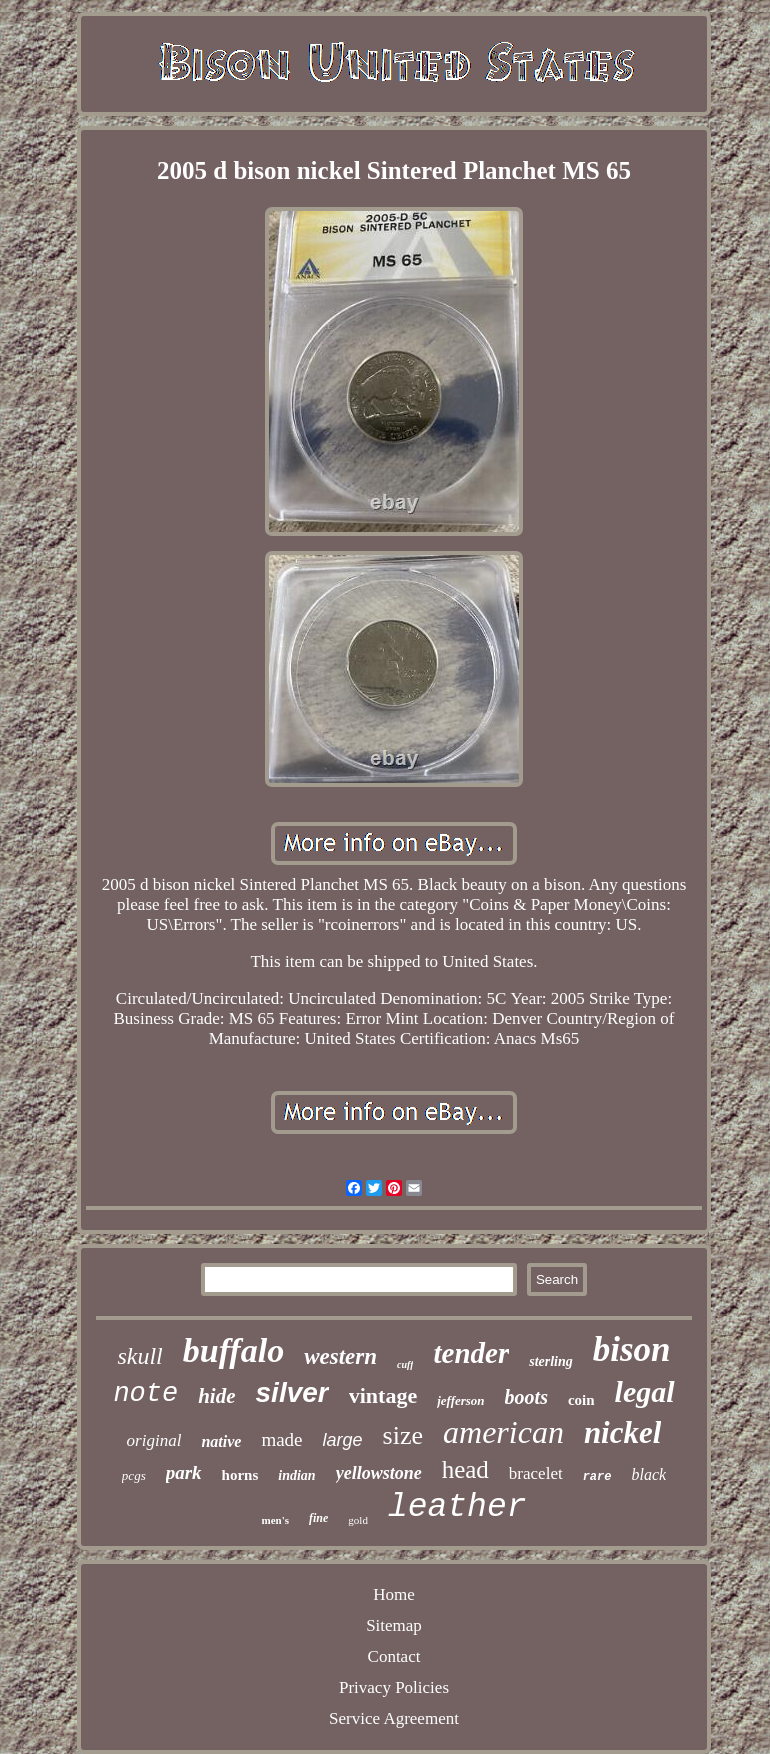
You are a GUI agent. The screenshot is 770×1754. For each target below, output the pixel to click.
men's (275, 1520)
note (145, 1394)
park (184, 1472)
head (465, 1469)
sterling (551, 1361)
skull (139, 1356)
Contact (394, 1656)
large (343, 1440)
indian (296, 1475)
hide (216, 1396)
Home (394, 1594)
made (281, 1439)
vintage (383, 1395)
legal (645, 1391)
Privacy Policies (394, 1687)
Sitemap (394, 1625)
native (221, 1441)
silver (292, 1392)
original (154, 1440)
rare (597, 1477)
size (403, 1435)
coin (581, 1400)
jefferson (460, 1400)
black (648, 1474)
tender (471, 1353)
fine (318, 1518)
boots (526, 1397)
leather (457, 1507)
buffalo (233, 1350)
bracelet (536, 1473)
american (503, 1432)
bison (632, 1349)
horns (240, 1475)
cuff (405, 1364)
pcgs (134, 1475)
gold (358, 1520)
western (340, 1356)
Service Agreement (394, 1718)
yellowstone (379, 1473)
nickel (623, 1432)
